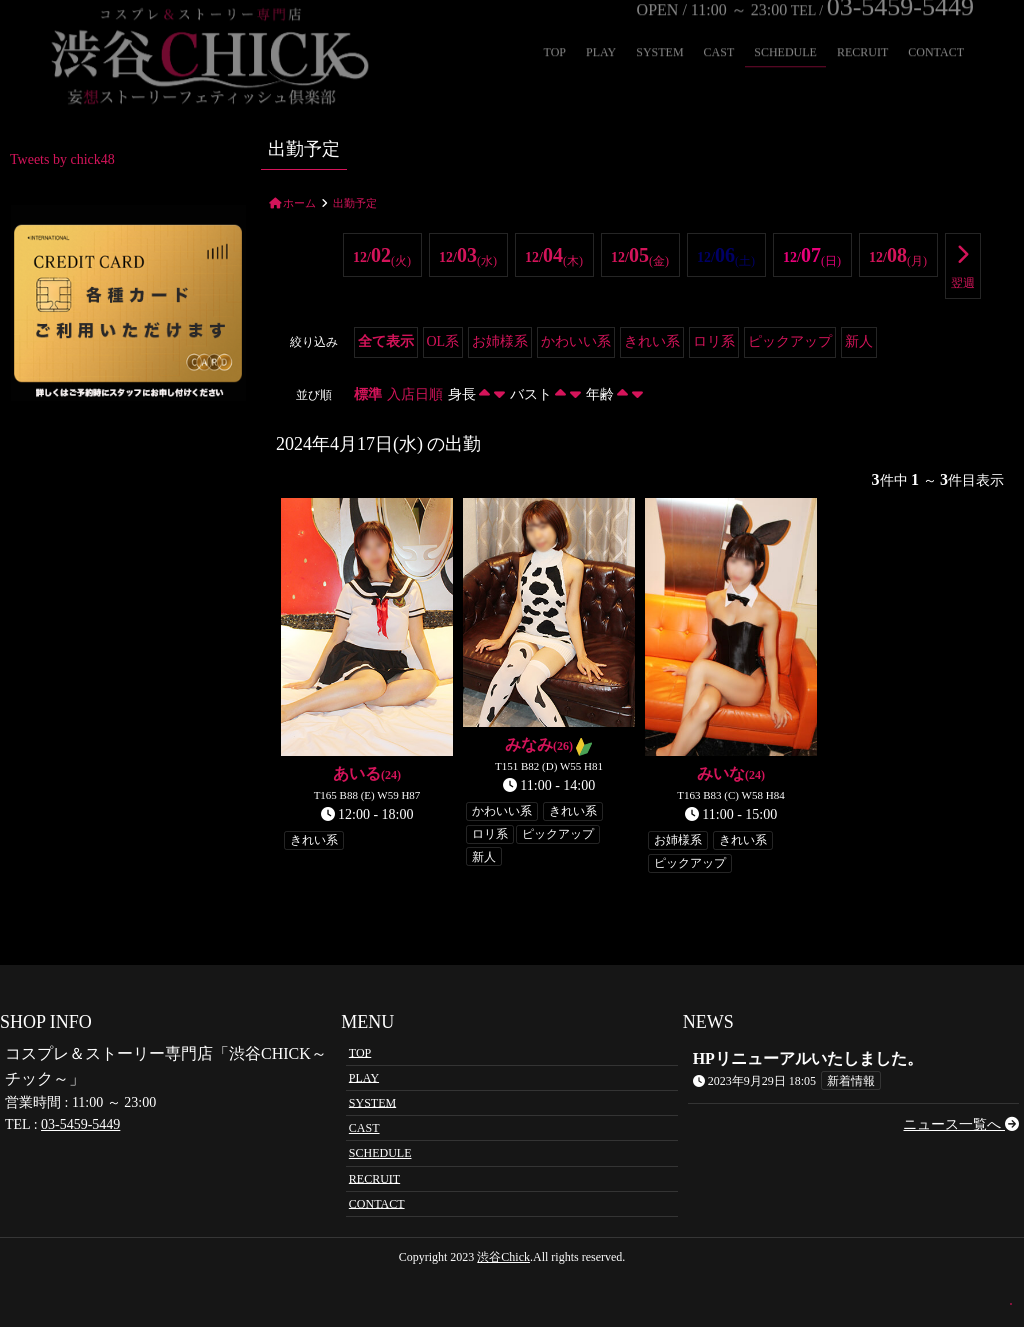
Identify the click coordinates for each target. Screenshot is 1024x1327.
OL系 (443, 341)
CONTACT (377, 1203)
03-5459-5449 (80, 1124)
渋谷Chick (503, 1257)
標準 (368, 394)
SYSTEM (372, 1102)
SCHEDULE (380, 1153)
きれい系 (652, 341)
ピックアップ (790, 341)
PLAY (364, 1077)
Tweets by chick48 (62, 159)
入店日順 (415, 394)
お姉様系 (500, 341)
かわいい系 (576, 341)
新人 (859, 341)
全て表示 (386, 341)
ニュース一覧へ (961, 1124)
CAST (364, 1128)
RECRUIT (374, 1178)
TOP (360, 1052)
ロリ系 (714, 341)
